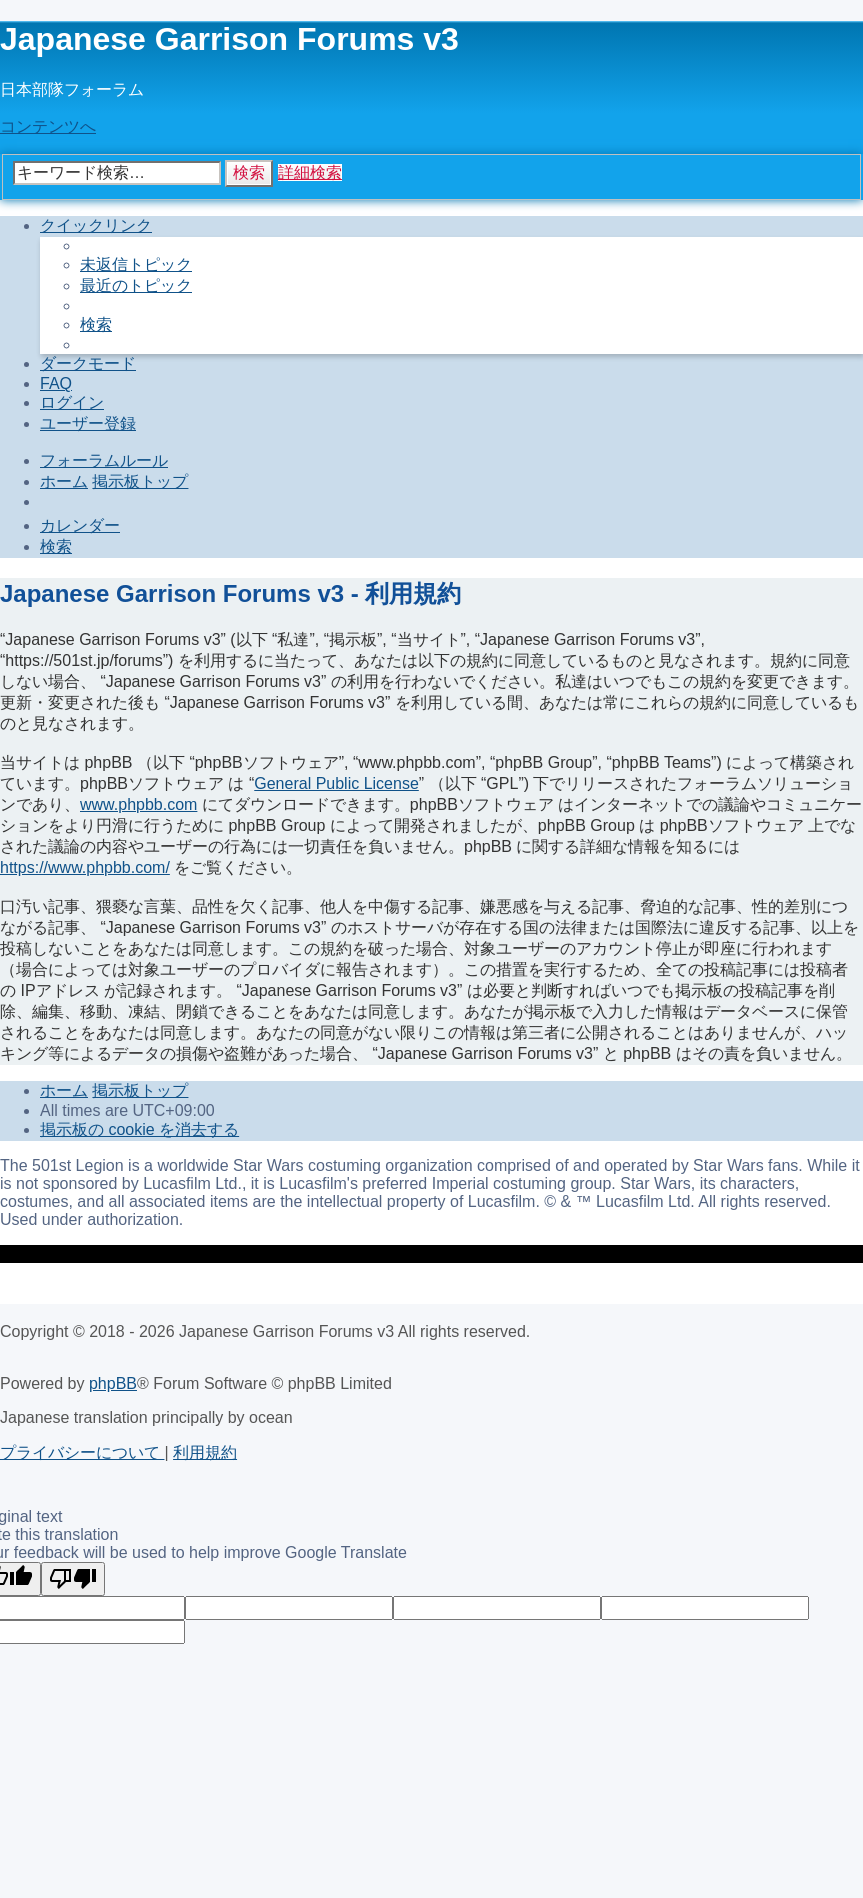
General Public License (336, 783)
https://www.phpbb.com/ (85, 867)
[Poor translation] (73, 1579)
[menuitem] (136, 264)
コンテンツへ (48, 126)
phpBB (113, 1383)
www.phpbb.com (138, 804)
